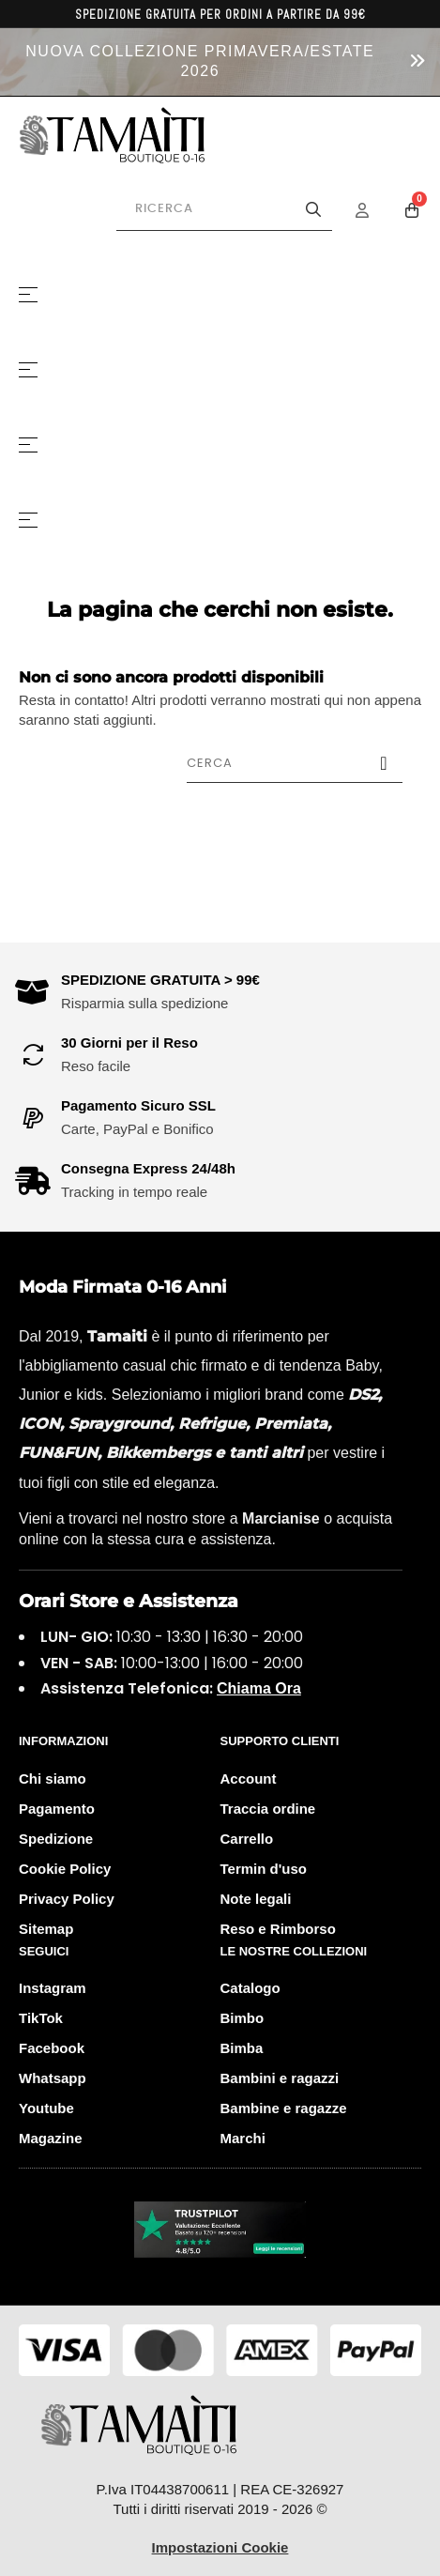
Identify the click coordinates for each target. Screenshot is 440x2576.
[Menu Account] (374, 210)
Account (248, 1778)
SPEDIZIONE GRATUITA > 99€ (160, 980)
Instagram (52, 1988)
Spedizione (56, 1839)
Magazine (51, 2138)
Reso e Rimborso (278, 1929)
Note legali (256, 1899)
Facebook (51, 2048)
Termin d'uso (263, 1869)
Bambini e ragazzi (280, 2078)
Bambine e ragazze (283, 2108)
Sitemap (46, 1929)
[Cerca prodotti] (224, 209)
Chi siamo (52, 1778)
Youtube (46, 2108)
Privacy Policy (66, 1899)
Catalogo (250, 1988)
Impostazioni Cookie (220, 2547)
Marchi (243, 2138)
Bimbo (242, 2018)
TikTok (41, 2018)
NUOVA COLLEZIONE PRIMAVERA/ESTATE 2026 (199, 61)
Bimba (242, 2048)
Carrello (247, 1839)
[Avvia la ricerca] (313, 209)
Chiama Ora (259, 1688)
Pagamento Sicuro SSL (138, 1105)
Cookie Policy (65, 1869)
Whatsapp (52, 2078)
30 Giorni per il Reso (129, 1042)
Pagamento (57, 1809)
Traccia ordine (268, 1809)
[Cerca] (294, 763)
